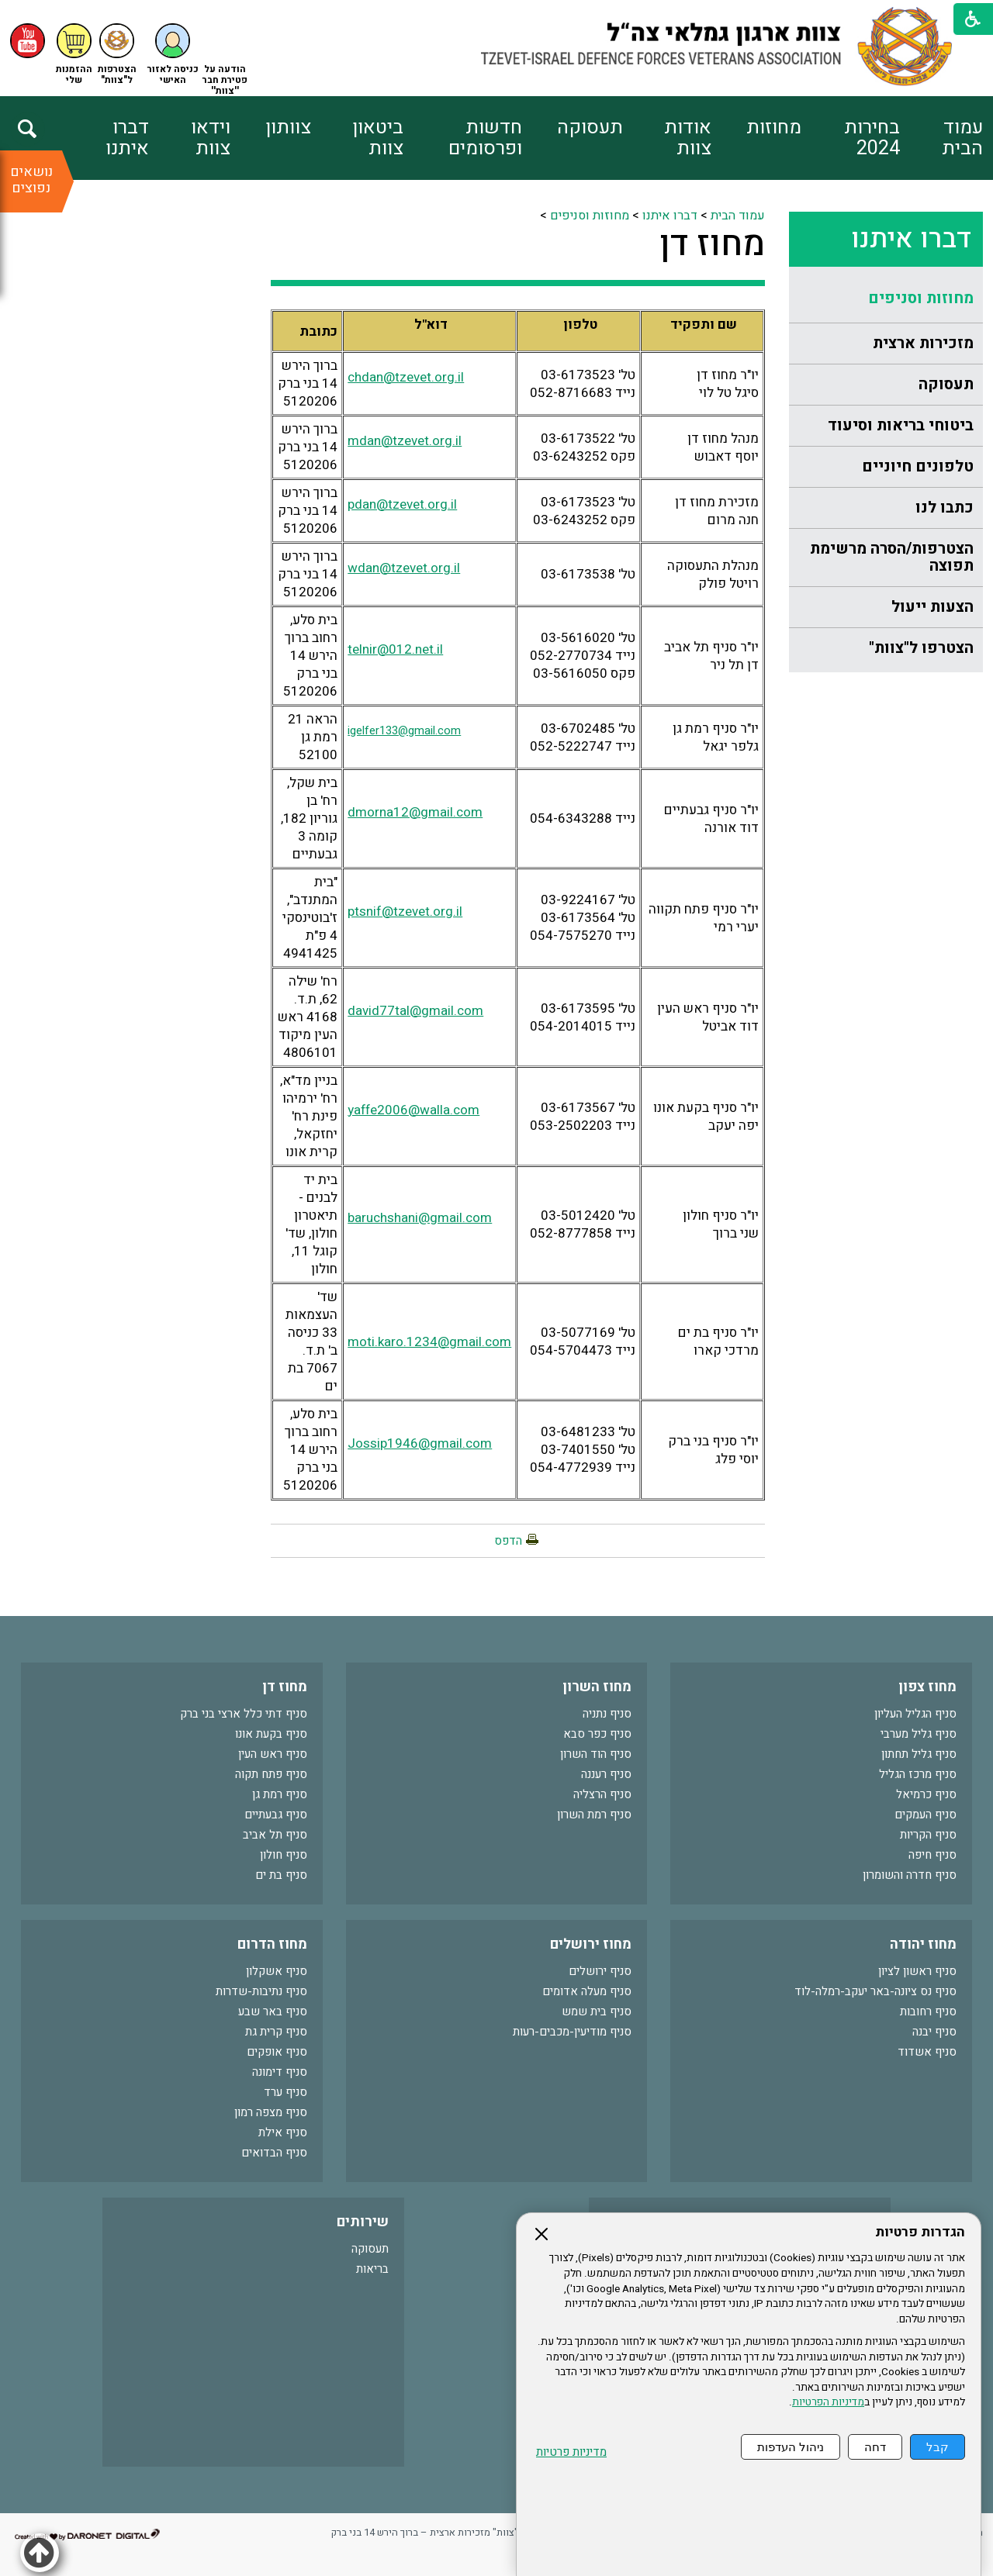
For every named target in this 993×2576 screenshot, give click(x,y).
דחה (875, 2446)
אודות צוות (687, 138)
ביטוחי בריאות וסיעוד (901, 425)
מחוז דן (712, 244)
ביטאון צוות (377, 138)
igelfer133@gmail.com (404, 731)
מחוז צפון (927, 1686)
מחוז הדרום (272, 1944)
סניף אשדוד (927, 2051)
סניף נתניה (607, 1713)
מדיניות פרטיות (571, 2452)
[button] (173, 54)
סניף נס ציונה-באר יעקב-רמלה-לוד (875, 1991)
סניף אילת (282, 2132)
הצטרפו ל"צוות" (921, 648)
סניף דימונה (279, 2071)
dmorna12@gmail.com (415, 812)
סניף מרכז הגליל (918, 1774)
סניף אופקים (277, 2051)
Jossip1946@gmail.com (420, 1443)
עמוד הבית (962, 138)
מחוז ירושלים (590, 1944)
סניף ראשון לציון (917, 1971)
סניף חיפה (932, 1854)
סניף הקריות (928, 1834)
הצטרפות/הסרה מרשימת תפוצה (892, 557)
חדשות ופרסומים (485, 138)
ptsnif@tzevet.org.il (405, 911)
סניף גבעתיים (275, 1814)
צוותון (288, 127)
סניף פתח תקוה (271, 1774)
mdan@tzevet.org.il (405, 441)
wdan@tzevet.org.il (404, 568)
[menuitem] (941, 138)
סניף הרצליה (602, 1794)
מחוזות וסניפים (921, 298)
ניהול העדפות (790, 2446)
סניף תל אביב (275, 1834)
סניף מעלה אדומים (586, 1991)
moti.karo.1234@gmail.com (429, 1342)
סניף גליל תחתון (919, 1754)
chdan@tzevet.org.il (406, 377)
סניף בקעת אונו (271, 1733)
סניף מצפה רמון (270, 2112)
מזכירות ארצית (923, 343)
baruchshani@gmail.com (420, 1218)
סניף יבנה (934, 2031)
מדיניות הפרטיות (828, 2402)
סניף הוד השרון (595, 1754)
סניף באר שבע (272, 2011)
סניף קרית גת (276, 2031)
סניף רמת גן (279, 1794)
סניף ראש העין (272, 1754)
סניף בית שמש (596, 2011)
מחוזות (773, 127)
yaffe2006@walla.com (413, 1110)
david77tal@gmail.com (415, 1010)
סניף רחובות (928, 2011)
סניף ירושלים (600, 1971)
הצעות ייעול (932, 607)
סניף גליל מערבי (919, 1733)
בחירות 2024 (872, 138)
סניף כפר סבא (597, 1733)
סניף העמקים (925, 1814)
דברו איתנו (127, 138)
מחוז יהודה (923, 1944)
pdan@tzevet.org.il (402, 504)
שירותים (363, 2222)
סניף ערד (285, 2092)
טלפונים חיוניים (918, 466)
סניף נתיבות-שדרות (261, 1991)
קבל (937, 2446)
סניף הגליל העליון (915, 1713)
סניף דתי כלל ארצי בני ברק (243, 1713)
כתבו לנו (944, 507)
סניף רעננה (606, 1774)
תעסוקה (590, 127)
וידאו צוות (210, 138)
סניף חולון (283, 1854)
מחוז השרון (596, 1686)
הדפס (508, 1540)
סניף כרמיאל (926, 1794)
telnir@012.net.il (395, 649)
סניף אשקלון (276, 1971)
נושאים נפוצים (31, 180)
